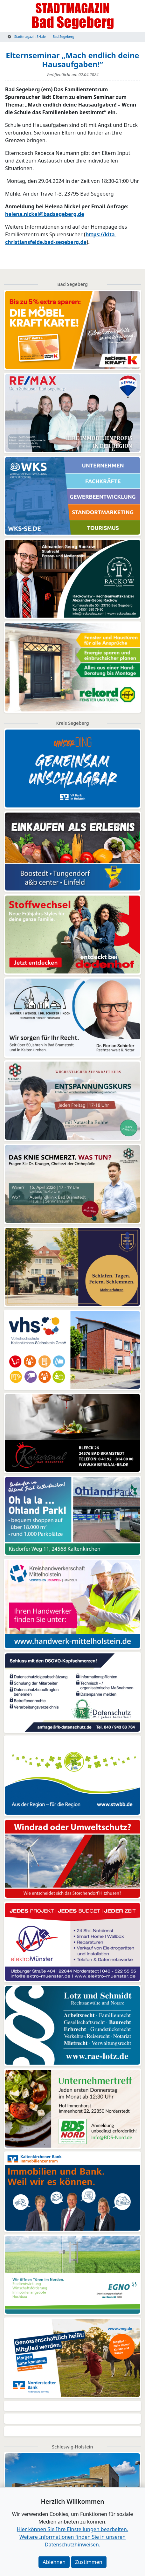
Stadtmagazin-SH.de (27, 36)
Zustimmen (88, 2562)
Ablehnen (54, 2562)
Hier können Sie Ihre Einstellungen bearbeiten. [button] (72, 2529)
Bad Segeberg (63, 36)
